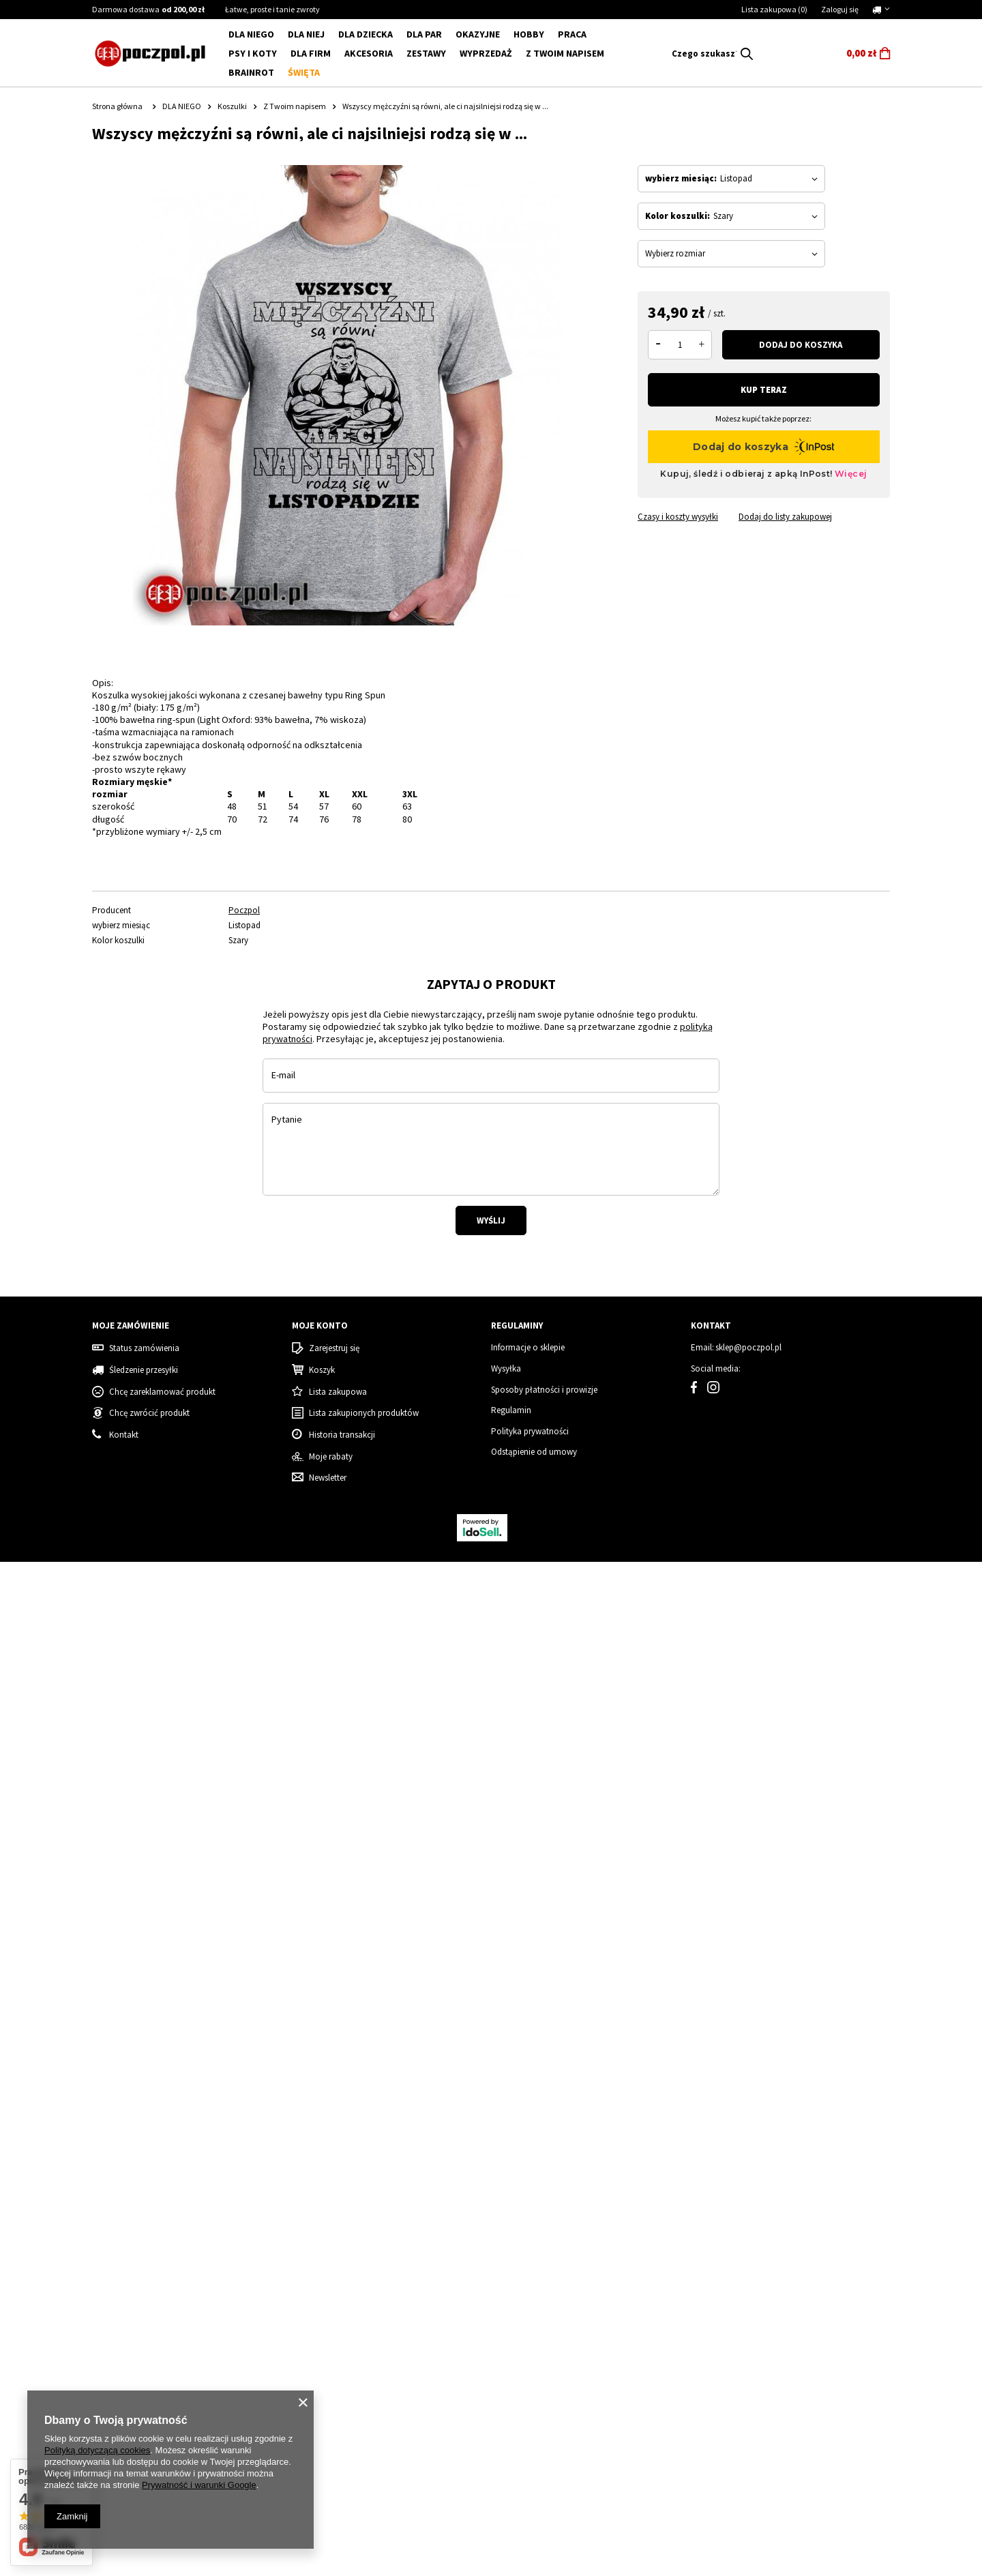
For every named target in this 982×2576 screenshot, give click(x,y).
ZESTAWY (426, 53)
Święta (304, 72)
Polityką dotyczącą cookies (97, 2450)
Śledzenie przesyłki (143, 2384)
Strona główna (117, 106)
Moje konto (320, 2340)
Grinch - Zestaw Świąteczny (770, 2189)
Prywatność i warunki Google (199, 2485)
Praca (572, 34)
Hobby (529, 34)
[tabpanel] (281, 1147)
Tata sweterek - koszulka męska (358, 2189)
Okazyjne (478, 34)
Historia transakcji (342, 2449)
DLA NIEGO (251, 34)
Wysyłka (506, 2383)
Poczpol (244, 910)
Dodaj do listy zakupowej (785, 517)
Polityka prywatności (530, 2445)
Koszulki (232, 106)
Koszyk (322, 2384)
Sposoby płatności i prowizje (544, 2403)
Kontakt (711, 2340)
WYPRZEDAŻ (486, 53)
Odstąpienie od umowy (534, 2466)
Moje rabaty (331, 2470)
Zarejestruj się (334, 2362)
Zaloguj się (840, 9)
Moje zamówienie (130, 2340)
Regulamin (511, 2424)
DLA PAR (424, 34)
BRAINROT (251, 72)
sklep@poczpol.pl (748, 2361)
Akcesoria (368, 53)
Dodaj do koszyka (800, 345)
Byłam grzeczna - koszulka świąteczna (165, 2189)
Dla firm (311, 53)
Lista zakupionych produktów (364, 2427)
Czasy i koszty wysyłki (678, 517)
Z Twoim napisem (565, 53)
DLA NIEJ (306, 34)
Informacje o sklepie (528, 2361)
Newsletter (327, 2492)
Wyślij (491, 1576)
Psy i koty (252, 53)
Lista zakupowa (774, 9)
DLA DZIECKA (365, 34)
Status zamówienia (144, 2362)
